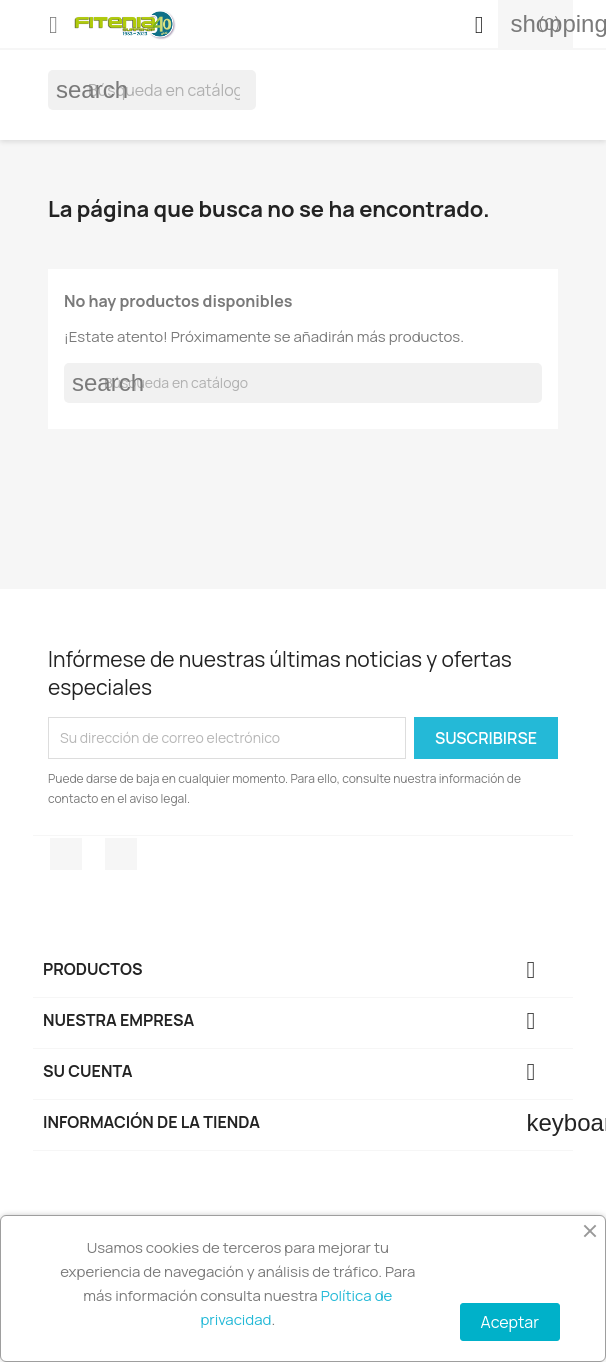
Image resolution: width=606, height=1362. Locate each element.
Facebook (66, 854)
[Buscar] (152, 90)
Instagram (121, 854)
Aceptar (510, 1322)
